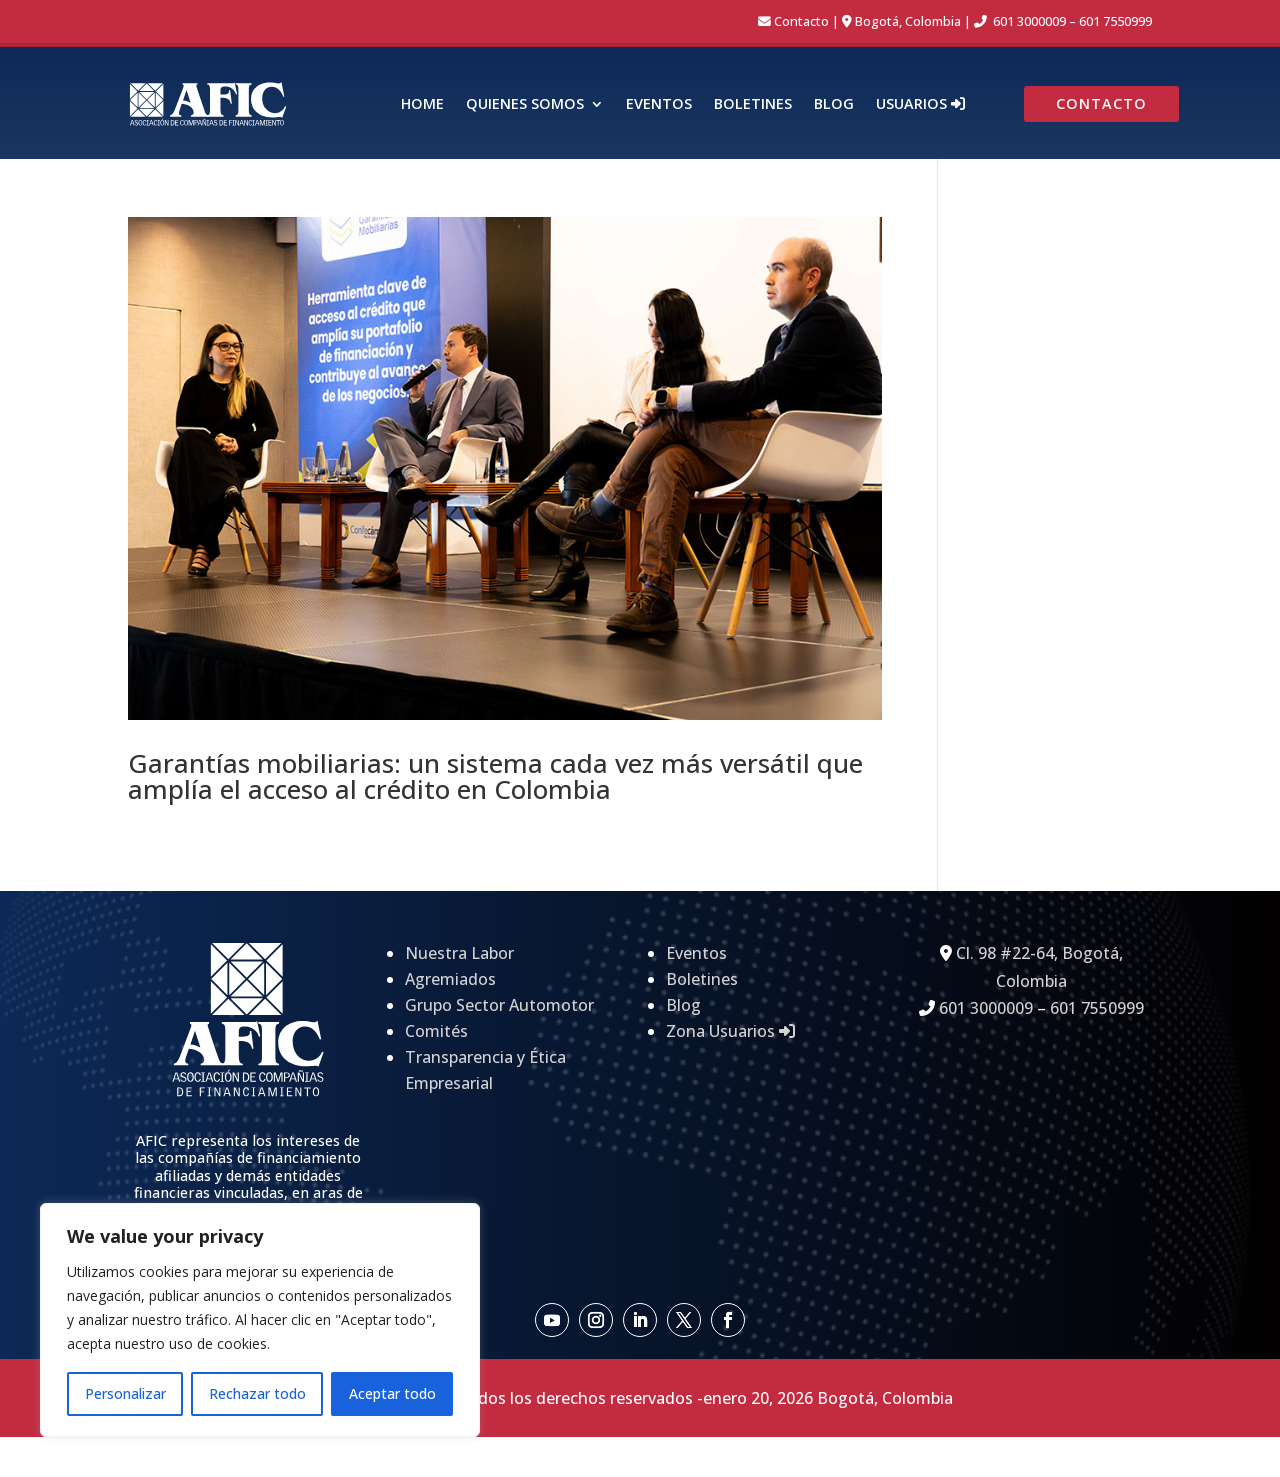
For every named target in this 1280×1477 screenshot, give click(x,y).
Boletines (753, 105)
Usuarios (920, 105)
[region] (260, 1320)
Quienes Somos (525, 105)
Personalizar (125, 1393)
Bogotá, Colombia (908, 21)
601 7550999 (1115, 21)
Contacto (801, 21)
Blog (834, 105)
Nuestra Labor (459, 953)
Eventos (659, 105)
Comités (436, 1031)
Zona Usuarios (730, 1031)
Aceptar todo (392, 1393)
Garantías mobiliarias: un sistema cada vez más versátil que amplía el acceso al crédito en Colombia (495, 776)
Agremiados (450, 979)
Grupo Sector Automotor (499, 1005)
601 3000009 (1029, 21)
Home (422, 105)
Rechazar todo (257, 1393)
